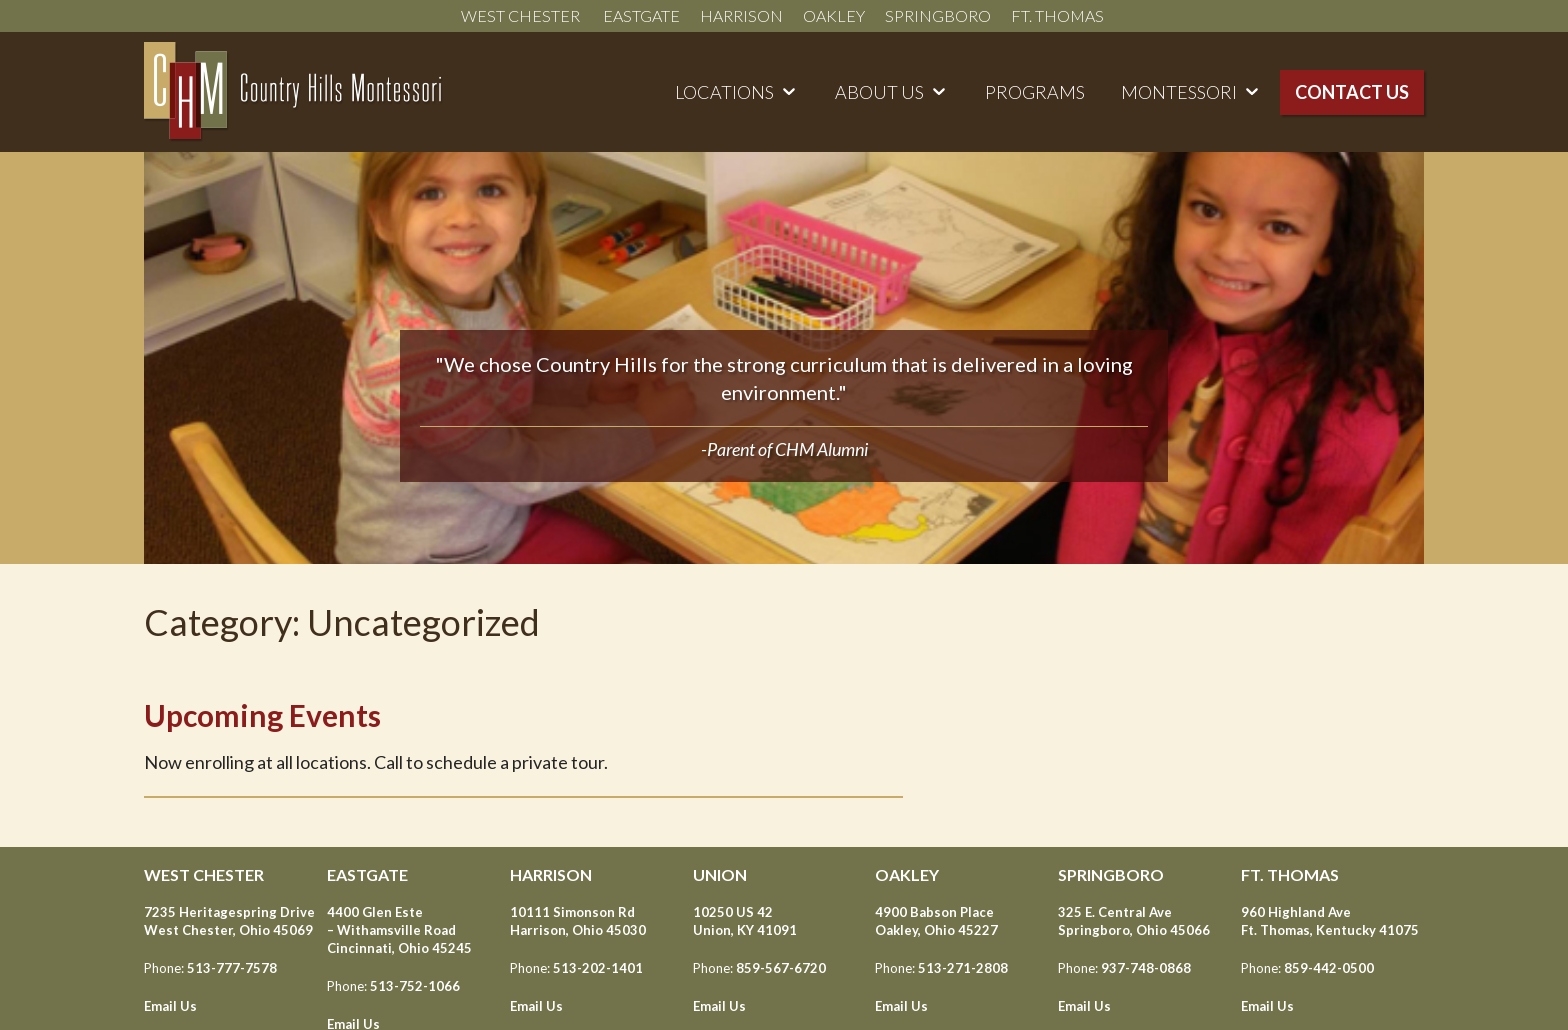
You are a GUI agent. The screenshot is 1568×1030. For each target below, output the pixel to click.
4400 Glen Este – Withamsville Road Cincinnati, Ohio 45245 (399, 930)
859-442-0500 (1329, 968)
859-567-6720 (781, 968)
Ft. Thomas (1059, 15)
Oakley (834, 15)
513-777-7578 (232, 968)
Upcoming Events (262, 715)
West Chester (522, 15)
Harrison (741, 15)
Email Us (170, 1006)
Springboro (938, 15)
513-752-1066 (415, 986)
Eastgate (641, 15)
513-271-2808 (963, 968)
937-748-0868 (1146, 968)
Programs (1035, 92)
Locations (724, 92)
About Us (879, 92)
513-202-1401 (598, 968)
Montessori (1179, 92)
